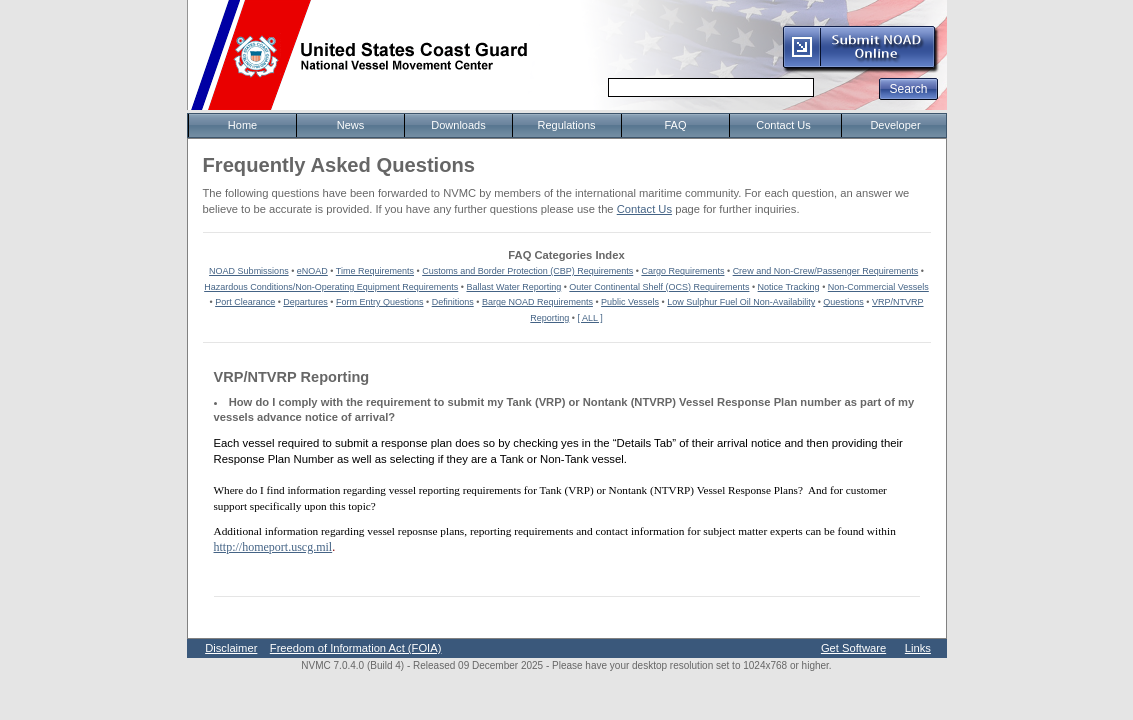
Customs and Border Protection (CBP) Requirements (527, 271)
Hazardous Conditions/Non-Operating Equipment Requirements (331, 287)
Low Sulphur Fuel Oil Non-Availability (741, 302)
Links (918, 648)
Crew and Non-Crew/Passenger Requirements (826, 271)
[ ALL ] (590, 318)
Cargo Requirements (682, 271)
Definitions (453, 302)
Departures (305, 302)
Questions (843, 302)
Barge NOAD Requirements (537, 302)
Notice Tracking (789, 287)
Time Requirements (375, 271)
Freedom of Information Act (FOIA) (356, 648)
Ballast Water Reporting (513, 287)
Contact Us (644, 209)
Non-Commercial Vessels (878, 287)
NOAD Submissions (249, 271)
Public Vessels (630, 302)
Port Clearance (245, 302)
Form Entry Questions (380, 302)
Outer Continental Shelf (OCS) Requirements (659, 287)
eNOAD (312, 271)
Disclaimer (231, 648)
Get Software (853, 648)
